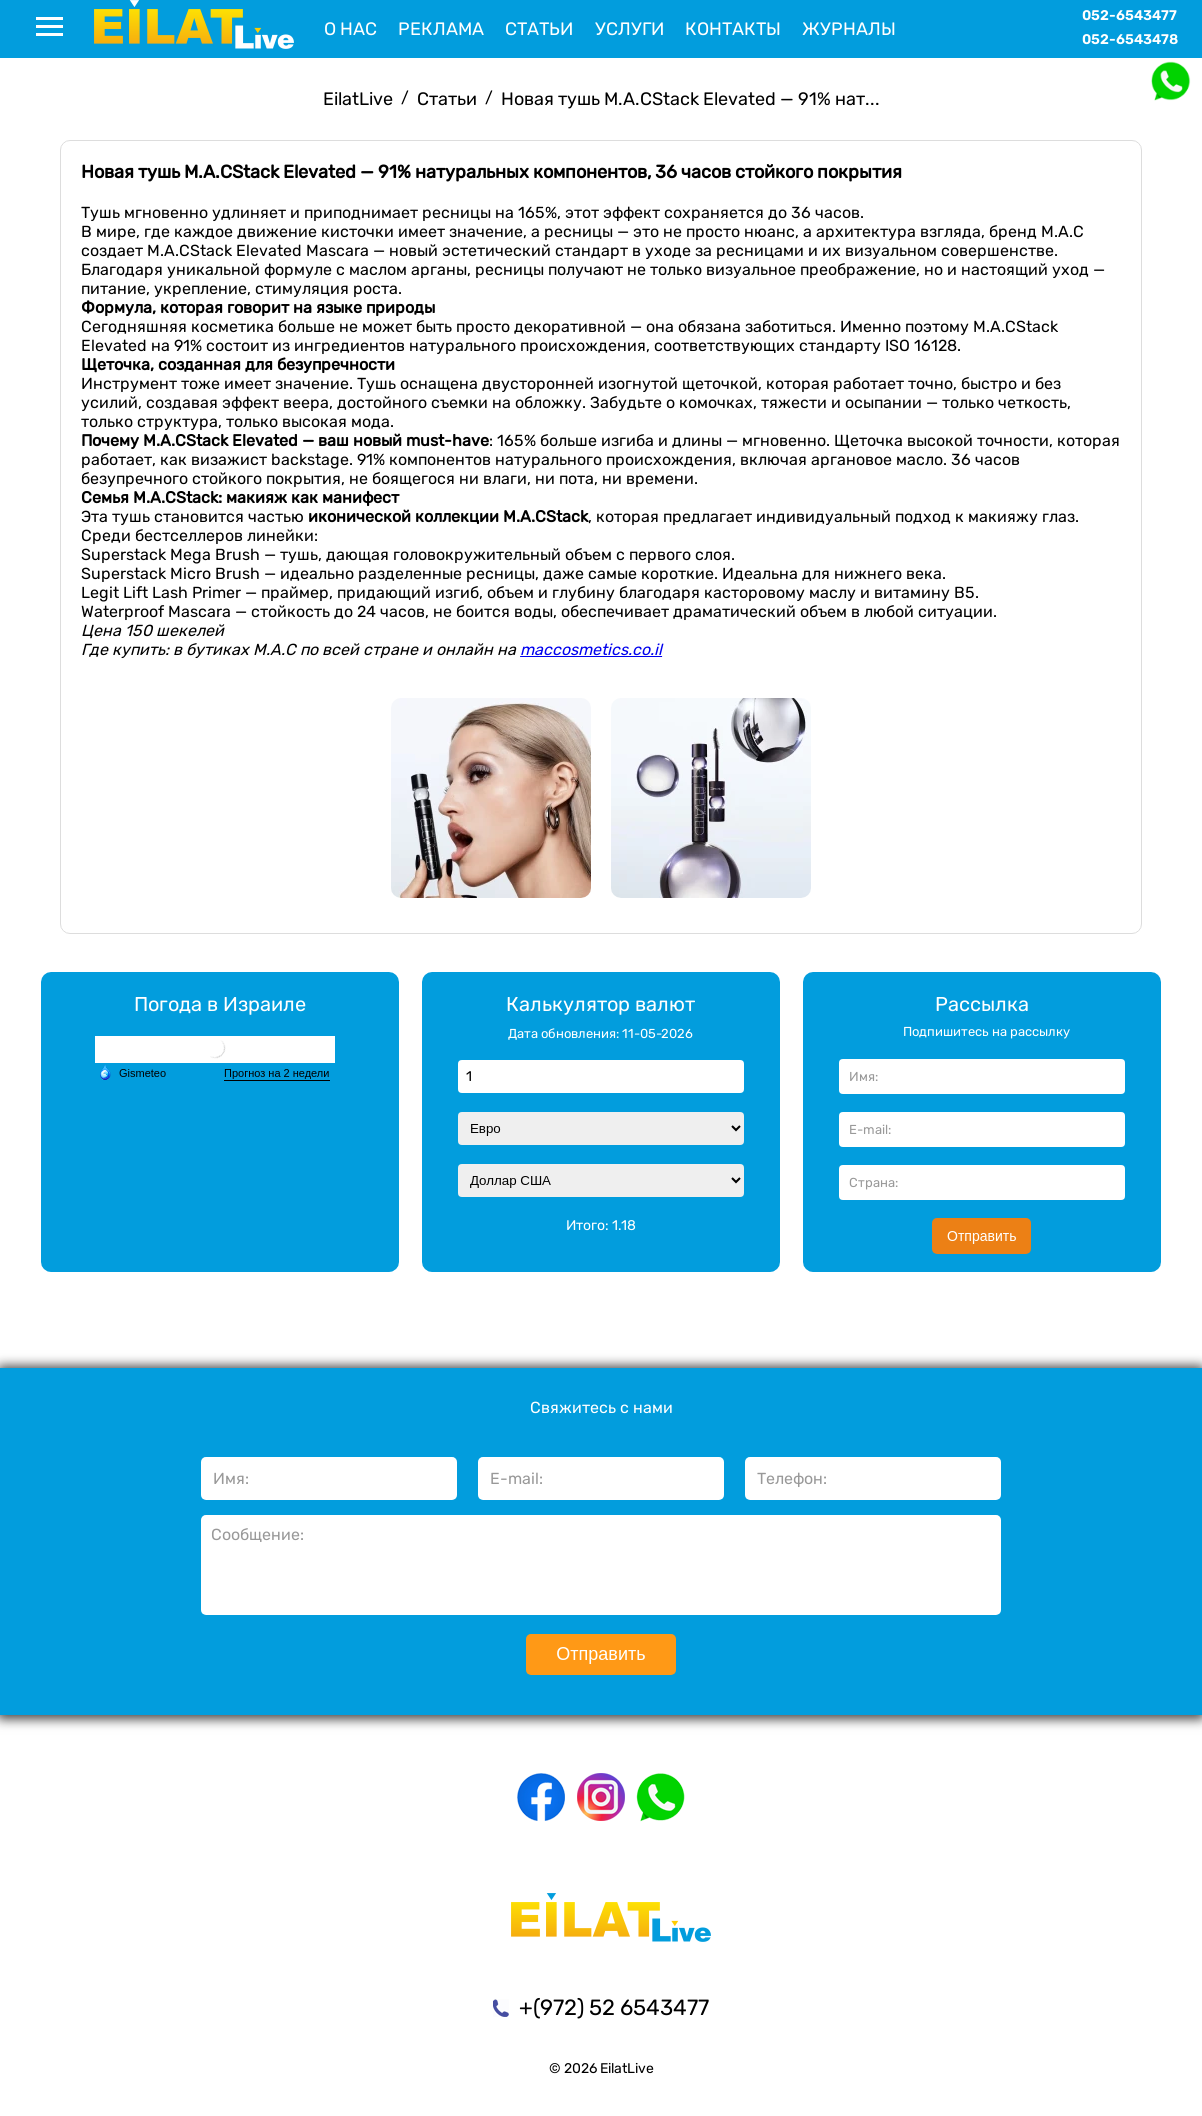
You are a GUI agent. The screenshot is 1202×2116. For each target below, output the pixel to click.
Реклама (441, 29)
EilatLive (358, 99)
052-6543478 (1130, 39)
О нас (350, 29)
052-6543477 (1129, 15)
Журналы (849, 29)
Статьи (539, 29)
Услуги (629, 29)
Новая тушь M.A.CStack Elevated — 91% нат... (690, 99)
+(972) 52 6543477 (614, 2007)
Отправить (981, 1236)
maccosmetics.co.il (591, 649)
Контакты (733, 29)
